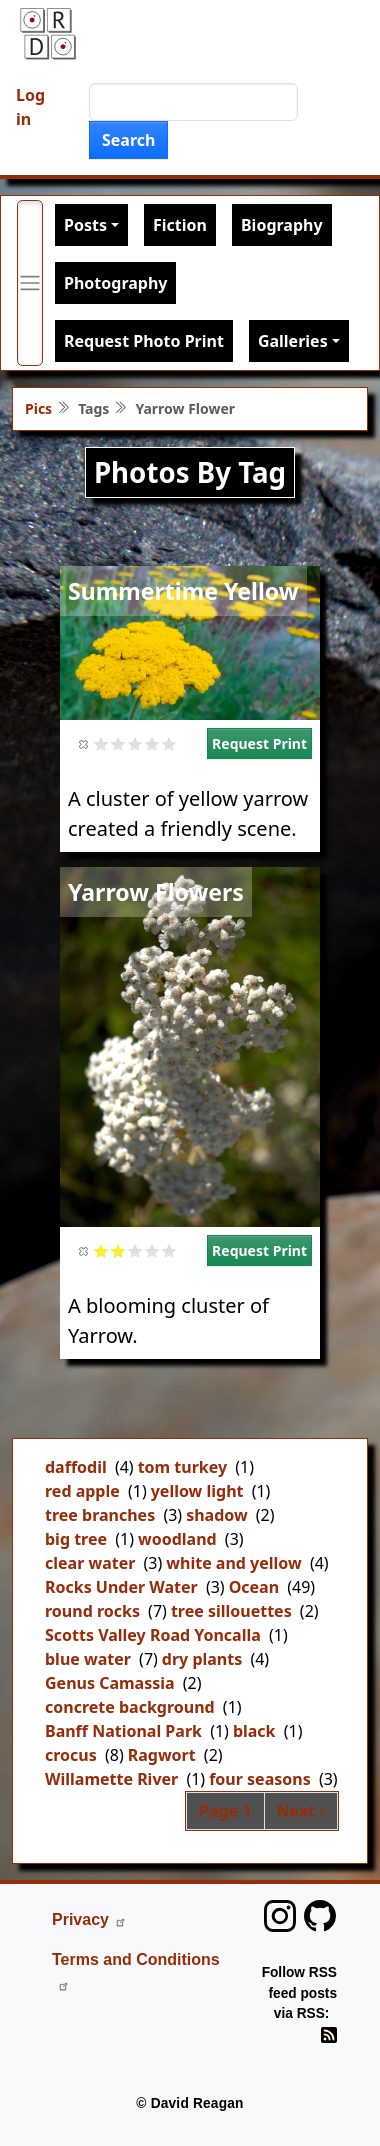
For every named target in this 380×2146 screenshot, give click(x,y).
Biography (282, 225)
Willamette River (111, 1779)
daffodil (76, 1467)
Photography (115, 283)
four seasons (260, 1779)
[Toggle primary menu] (30, 283)
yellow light (197, 1491)
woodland (177, 1539)
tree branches (100, 1515)
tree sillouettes (231, 1611)
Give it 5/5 (169, 743)
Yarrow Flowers (156, 892)
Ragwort (162, 1755)
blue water (88, 1659)
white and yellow (233, 1563)
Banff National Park (123, 1731)
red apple (82, 1491)
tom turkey (183, 1467)
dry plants (202, 1659)
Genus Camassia (110, 1683)
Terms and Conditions (136, 1971)
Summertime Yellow (183, 591)
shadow (217, 1515)
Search (128, 140)
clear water (90, 1563)
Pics (38, 408)
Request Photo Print (144, 341)
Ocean (254, 1587)
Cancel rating (84, 743)
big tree (76, 1539)
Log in (30, 107)
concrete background (130, 1707)
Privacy (89, 1919)
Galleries (293, 341)
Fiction (180, 225)
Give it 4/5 (152, 743)
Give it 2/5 (118, 743)
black (254, 1731)
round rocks (92, 1611)
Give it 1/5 (101, 743)
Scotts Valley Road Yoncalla (153, 1635)
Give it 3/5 (135, 743)
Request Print (259, 743)
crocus (71, 1755)
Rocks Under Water (121, 1587)
